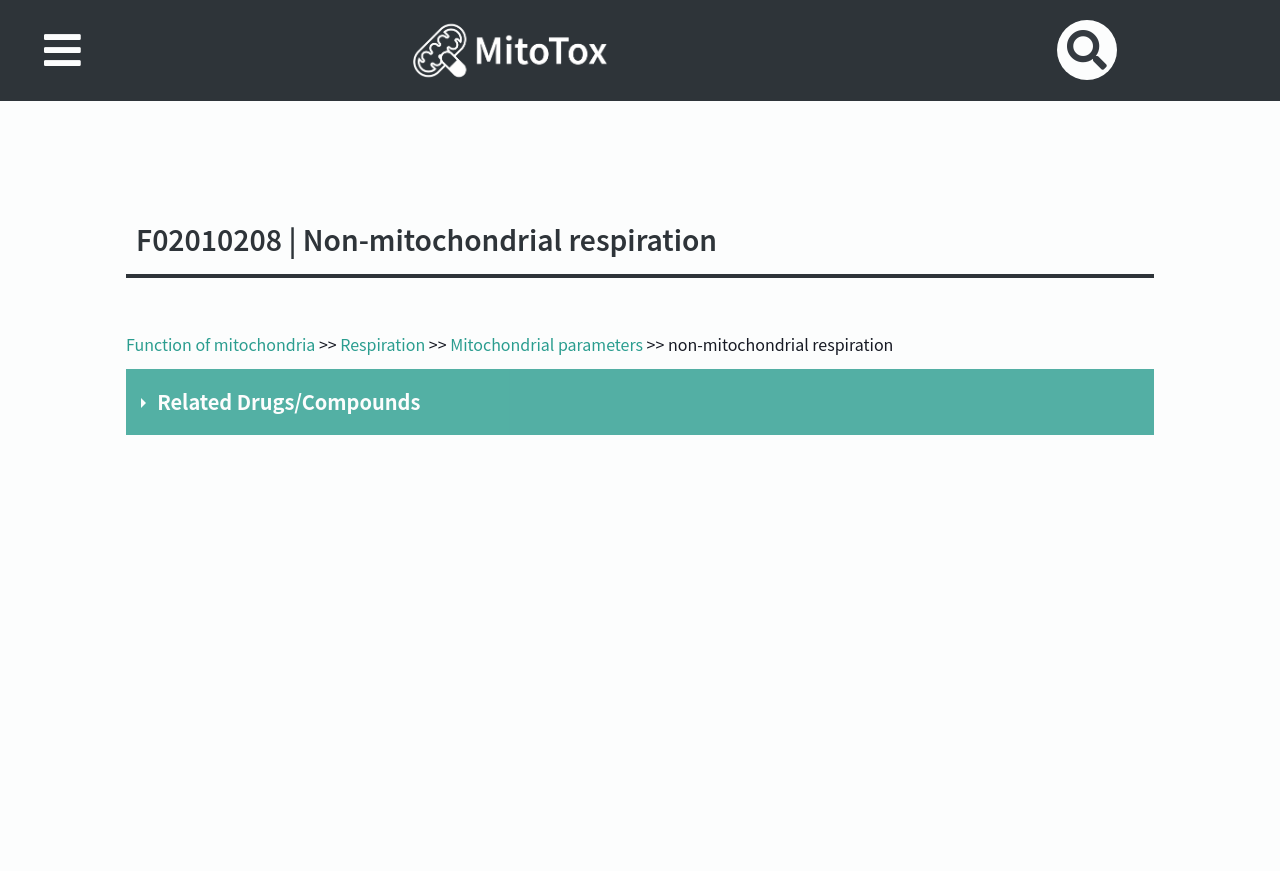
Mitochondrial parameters (546, 344)
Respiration (382, 344)
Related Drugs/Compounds (288, 401)
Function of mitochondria (220, 344)
